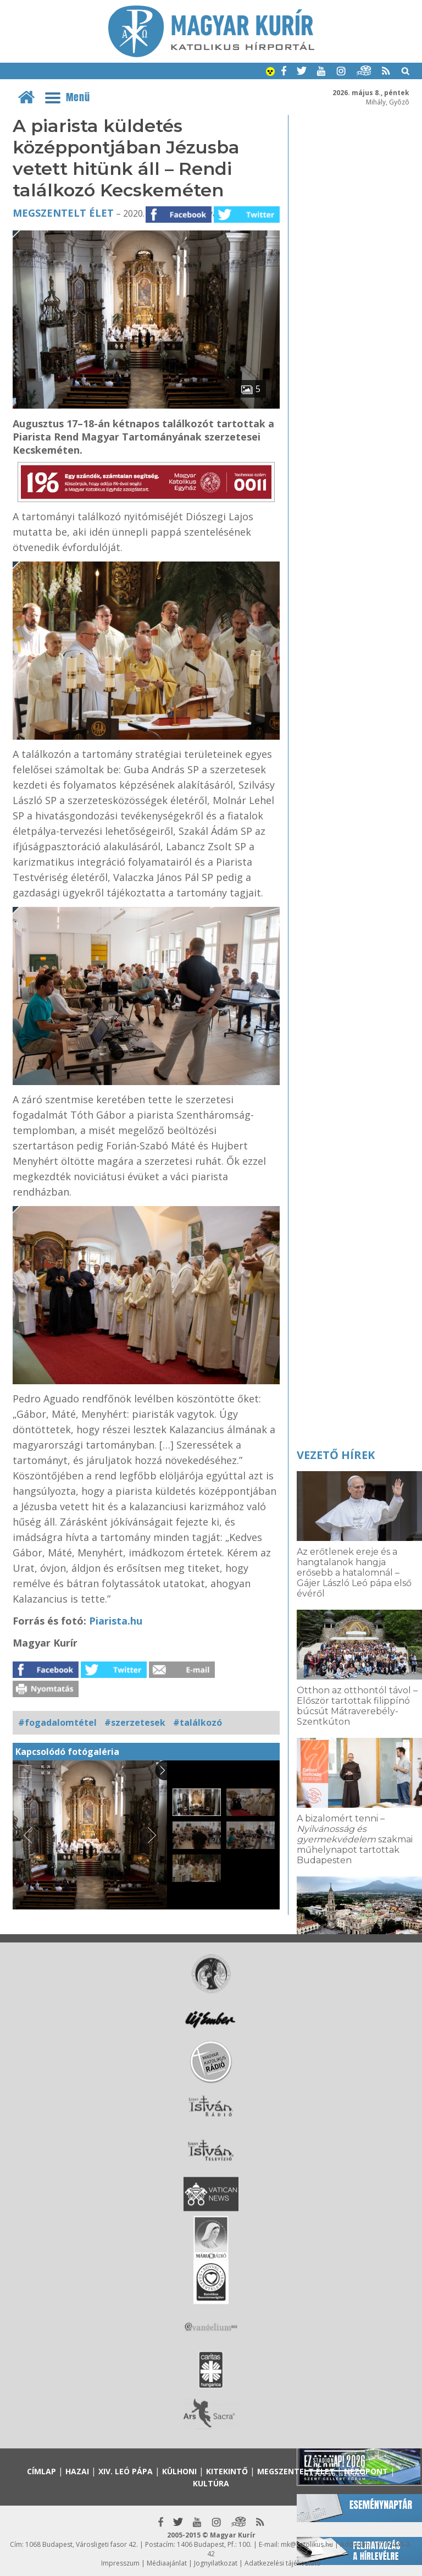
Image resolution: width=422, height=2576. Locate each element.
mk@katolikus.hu (307, 2544)
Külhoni (179, 2471)
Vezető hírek (336, 1454)
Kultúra (211, 2483)
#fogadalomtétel (57, 1722)
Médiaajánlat (167, 2563)
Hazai (77, 2471)
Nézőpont (366, 2471)
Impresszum (120, 2563)
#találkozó (197, 1722)
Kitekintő (227, 2471)
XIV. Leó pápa (125, 2471)
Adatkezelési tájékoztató (283, 2563)
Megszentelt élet (63, 212)
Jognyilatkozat (215, 2563)
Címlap (41, 2471)
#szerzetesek (134, 1722)
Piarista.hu (115, 1620)
